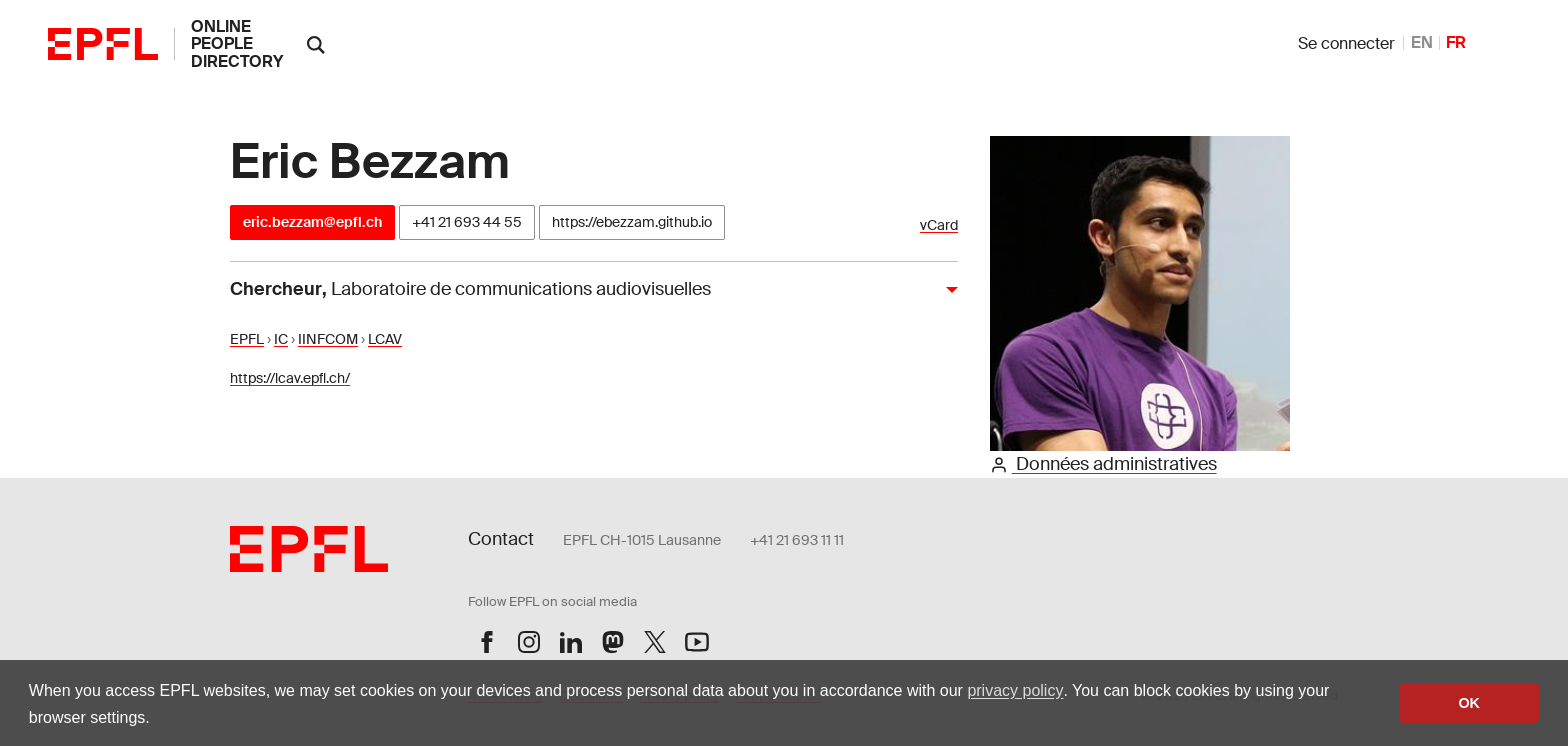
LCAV (385, 339)
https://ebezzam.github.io (632, 222)
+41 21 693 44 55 (467, 222)
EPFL (247, 339)
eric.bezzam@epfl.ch (312, 222)
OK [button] (1469, 703)
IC (281, 339)
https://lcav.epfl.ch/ (290, 378)
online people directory (237, 44)
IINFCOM (328, 339)
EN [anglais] (1422, 42)
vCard (939, 225)
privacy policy (1015, 690)
